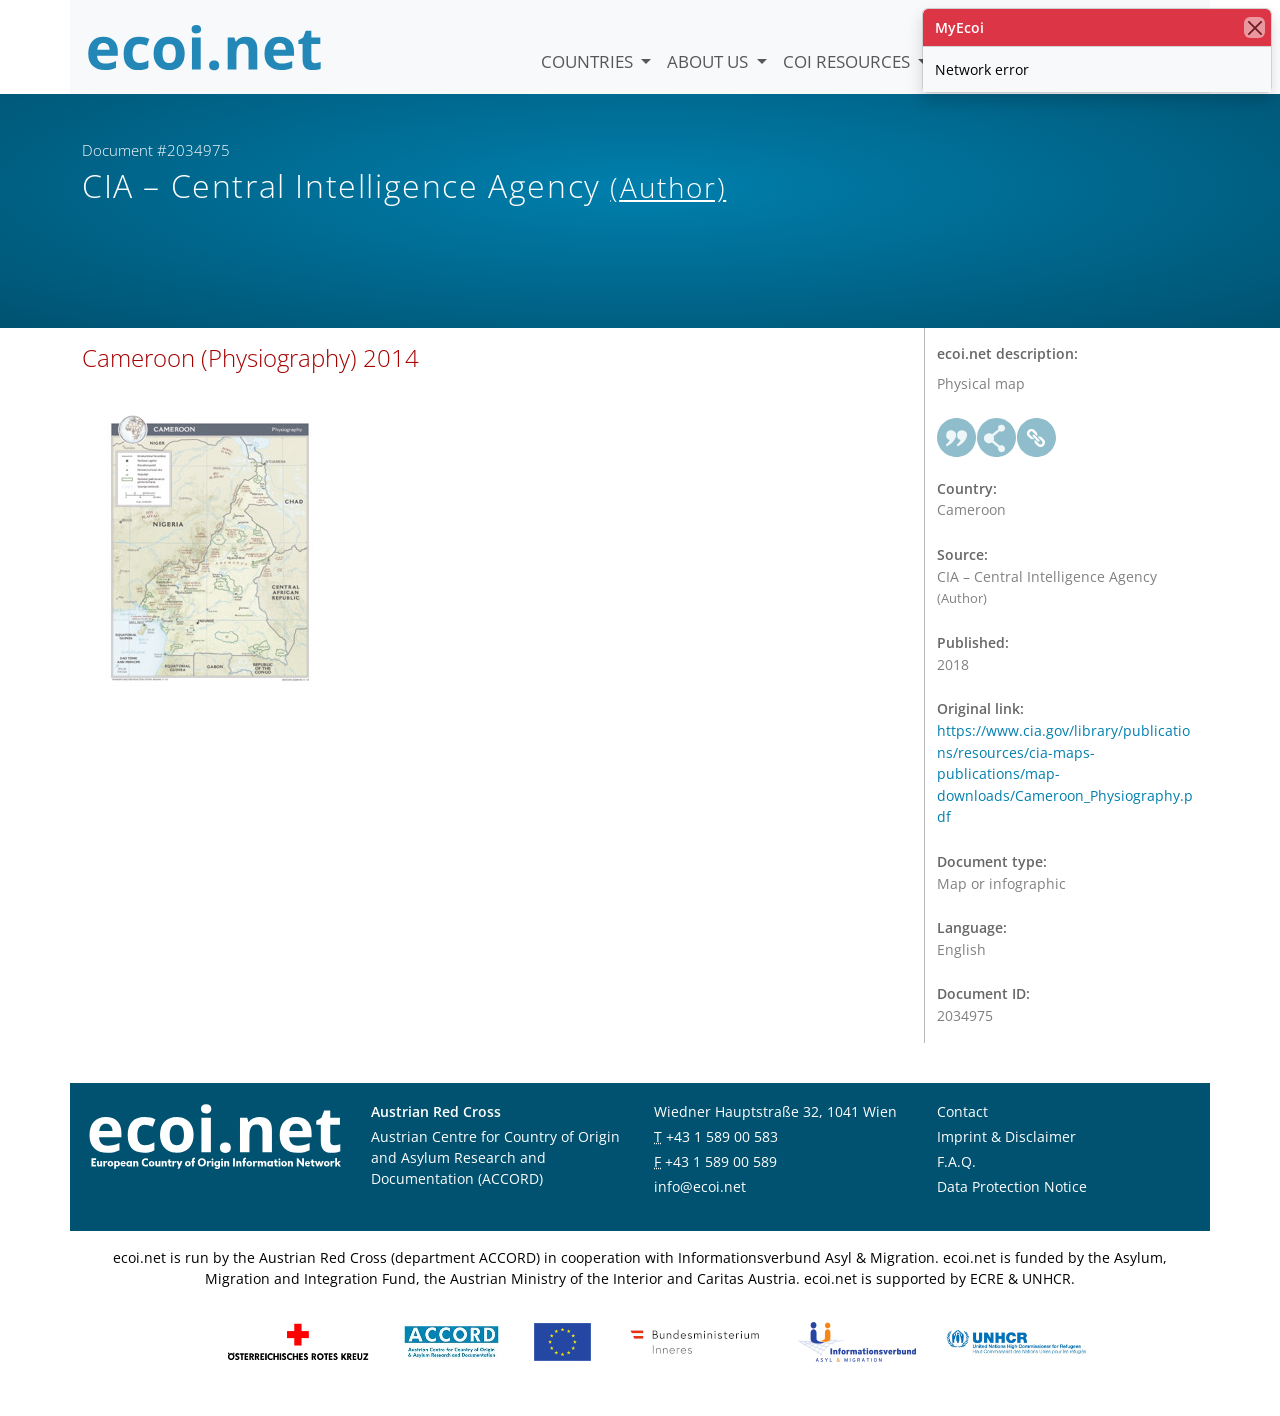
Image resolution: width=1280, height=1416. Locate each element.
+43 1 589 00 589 (721, 1172)
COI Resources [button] (848, 61)
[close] (1254, 27)
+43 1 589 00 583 (722, 1147)
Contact (962, 1122)
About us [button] (709, 61)
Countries (589, 61)
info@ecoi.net (700, 1197)
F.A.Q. (956, 1172)
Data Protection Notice (1012, 1197)
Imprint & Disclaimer (1006, 1147)
